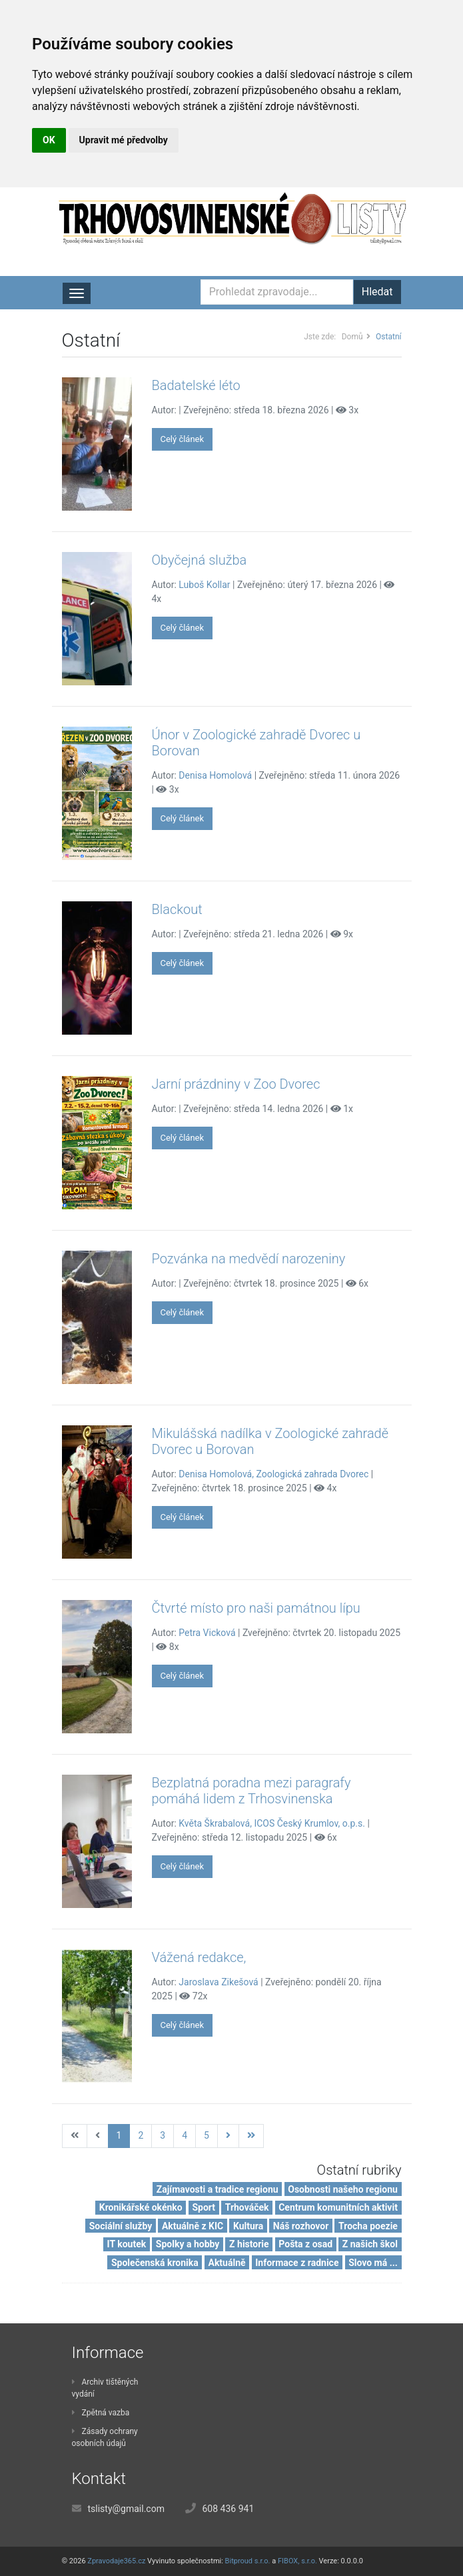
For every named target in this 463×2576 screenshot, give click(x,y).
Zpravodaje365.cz (116, 2561)
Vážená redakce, (199, 1957)
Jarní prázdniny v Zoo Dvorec (236, 1084)
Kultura (248, 2226)
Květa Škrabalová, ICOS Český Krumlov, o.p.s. (272, 1823)
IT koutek (126, 2244)
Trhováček (247, 2207)
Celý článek (183, 439)
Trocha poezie (368, 2226)
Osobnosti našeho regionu (343, 2189)
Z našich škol (370, 2244)
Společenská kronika (155, 2262)
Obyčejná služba (199, 560)
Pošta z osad (305, 2244)
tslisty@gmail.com (126, 2508)
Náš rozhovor (301, 2226)
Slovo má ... (373, 2262)
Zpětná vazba (101, 2412)
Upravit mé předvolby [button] (123, 140)
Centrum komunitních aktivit (338, 2207)
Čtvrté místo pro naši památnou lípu (256, 1608)
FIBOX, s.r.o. (297, 2561)
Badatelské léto (196, 385)
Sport (203, 2207)
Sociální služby (121, 2226)
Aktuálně (226, 2262)
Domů (352, 336)
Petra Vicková (207, 1632)
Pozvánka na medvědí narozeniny (249, 1259)
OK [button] (49, 140)
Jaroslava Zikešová (218, 1982)
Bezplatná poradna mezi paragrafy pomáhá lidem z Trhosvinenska (251, 1791)
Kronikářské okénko (141, 2207)
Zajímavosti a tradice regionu (217, 2189)
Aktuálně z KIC (192, 2226)
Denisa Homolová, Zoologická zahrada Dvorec (273, 1474)
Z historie (249, 2244)
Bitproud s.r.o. (247, 2561)
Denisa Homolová (215, 775)
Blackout (177, 909)
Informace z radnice (296, 2262)
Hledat (377, 291)
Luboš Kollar (204, 584)
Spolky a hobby (188, 2244)
